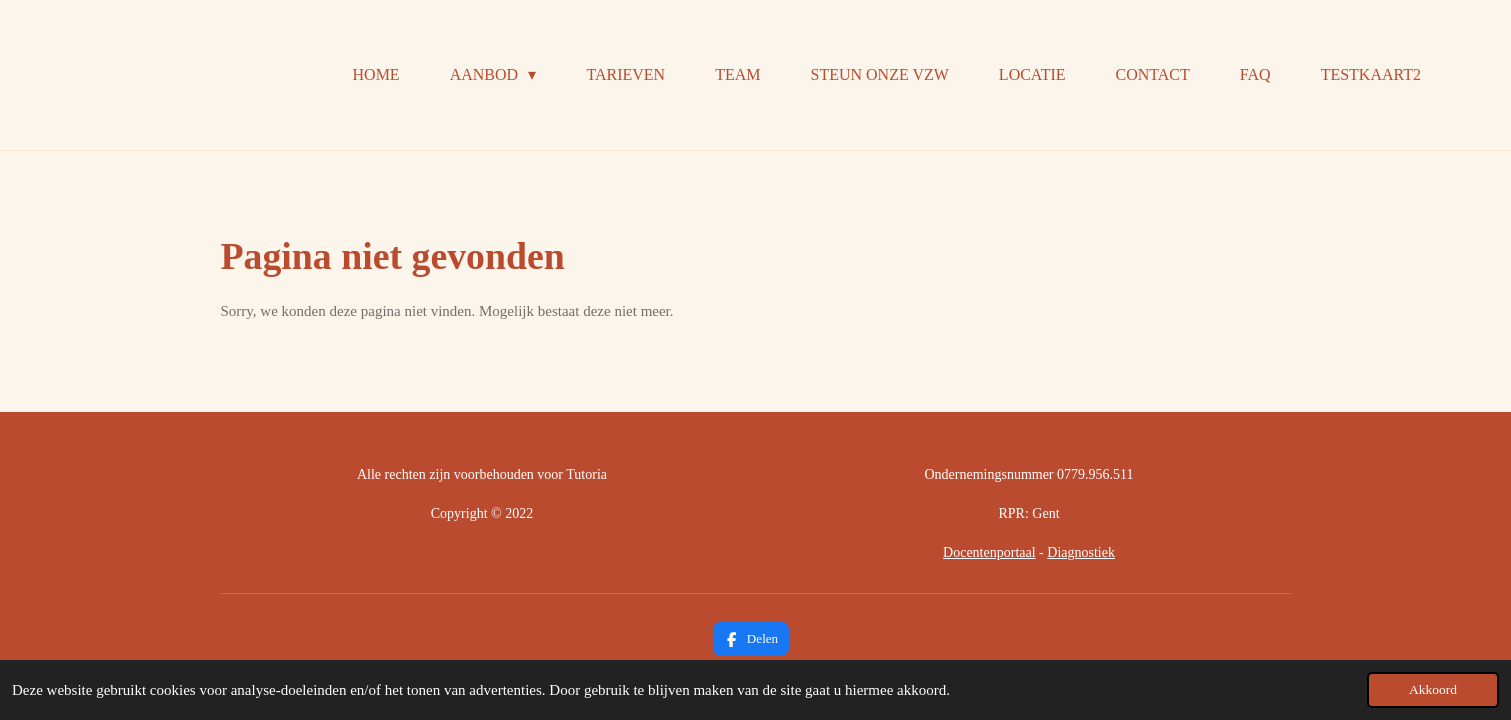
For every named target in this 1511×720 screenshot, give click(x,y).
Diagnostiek (1081, 552)
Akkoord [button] (1433, 689)
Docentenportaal (989, 552)
